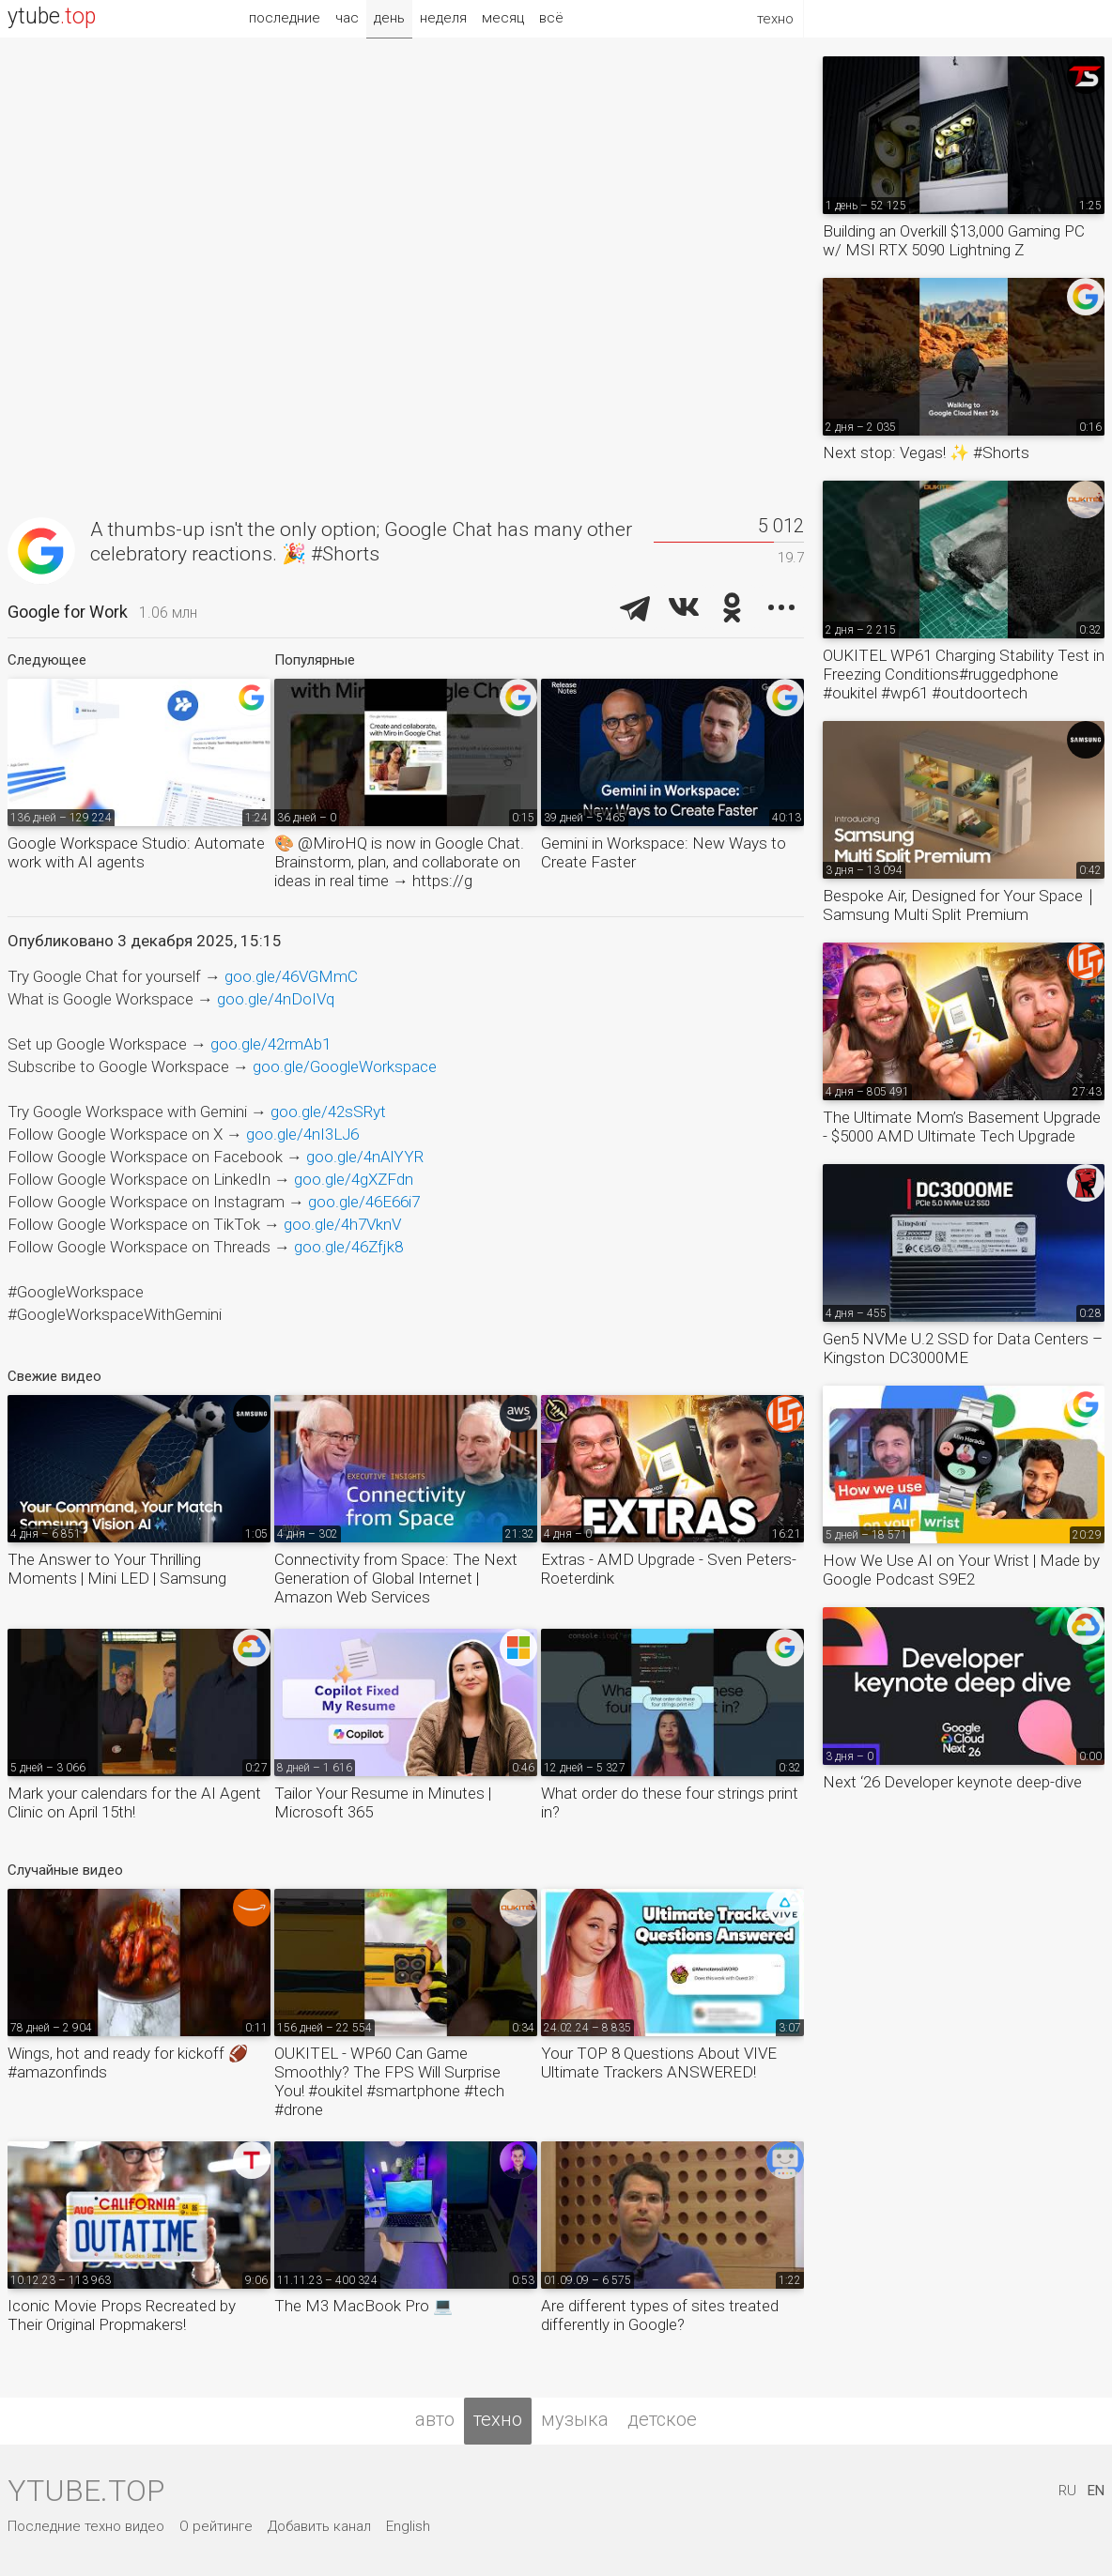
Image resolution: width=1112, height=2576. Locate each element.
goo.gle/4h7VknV (342, 1224)
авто (435, 2419)
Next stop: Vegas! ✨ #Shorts (926, 452)
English (408, 2526)
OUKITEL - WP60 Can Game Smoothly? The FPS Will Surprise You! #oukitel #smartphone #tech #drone (389, 2081)
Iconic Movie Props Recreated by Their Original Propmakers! (122, 2315)
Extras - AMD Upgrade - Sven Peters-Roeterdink (668, 1568)
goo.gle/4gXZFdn (353, 1179)
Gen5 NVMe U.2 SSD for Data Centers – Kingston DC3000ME (963, 1348)
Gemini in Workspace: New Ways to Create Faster (663, 852)
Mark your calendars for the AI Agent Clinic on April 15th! (134, 1802)
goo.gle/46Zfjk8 (348, 1246)
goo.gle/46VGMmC (291, 976)
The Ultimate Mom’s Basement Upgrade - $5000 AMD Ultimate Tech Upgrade (962, 1126)
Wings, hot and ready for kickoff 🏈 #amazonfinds (128, 2062)
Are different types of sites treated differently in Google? (660, 2315)
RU (1067, 2490)
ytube (52, 16)
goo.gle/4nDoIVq (275, 998)
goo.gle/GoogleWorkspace (345, 1066)
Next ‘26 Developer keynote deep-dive (952, 1781)
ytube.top (86, 2490)
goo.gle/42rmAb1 (270, 1044)
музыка (575, 2419)
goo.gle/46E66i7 (364, 1201)
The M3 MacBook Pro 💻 (363, 2305)
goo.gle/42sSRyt (328, 1111)
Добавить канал (319, 2526)
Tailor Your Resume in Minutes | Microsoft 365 (382, 1802)
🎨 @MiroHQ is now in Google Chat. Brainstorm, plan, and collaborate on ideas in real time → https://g (399, 862)
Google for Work (68, 611)
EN (1096, 2490)
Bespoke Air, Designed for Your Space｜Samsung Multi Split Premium (961, 905)
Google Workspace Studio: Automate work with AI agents (136, 852)
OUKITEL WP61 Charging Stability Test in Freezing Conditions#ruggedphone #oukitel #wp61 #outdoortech (963, 674)
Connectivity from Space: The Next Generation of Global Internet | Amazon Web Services (395, 1578)
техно (497, 2419)
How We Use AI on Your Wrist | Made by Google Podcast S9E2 (961, 1569)
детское (662, 2419)
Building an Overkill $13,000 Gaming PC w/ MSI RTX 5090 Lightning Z (954, 240)
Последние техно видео (86, 2526)
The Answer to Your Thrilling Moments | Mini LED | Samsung (117, 1568)
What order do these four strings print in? (669, 1802)
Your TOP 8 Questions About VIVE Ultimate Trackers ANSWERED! (659, 2062)
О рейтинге (216, 2526)
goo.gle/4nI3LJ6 (302, 1134)
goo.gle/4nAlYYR (365, 1156)
